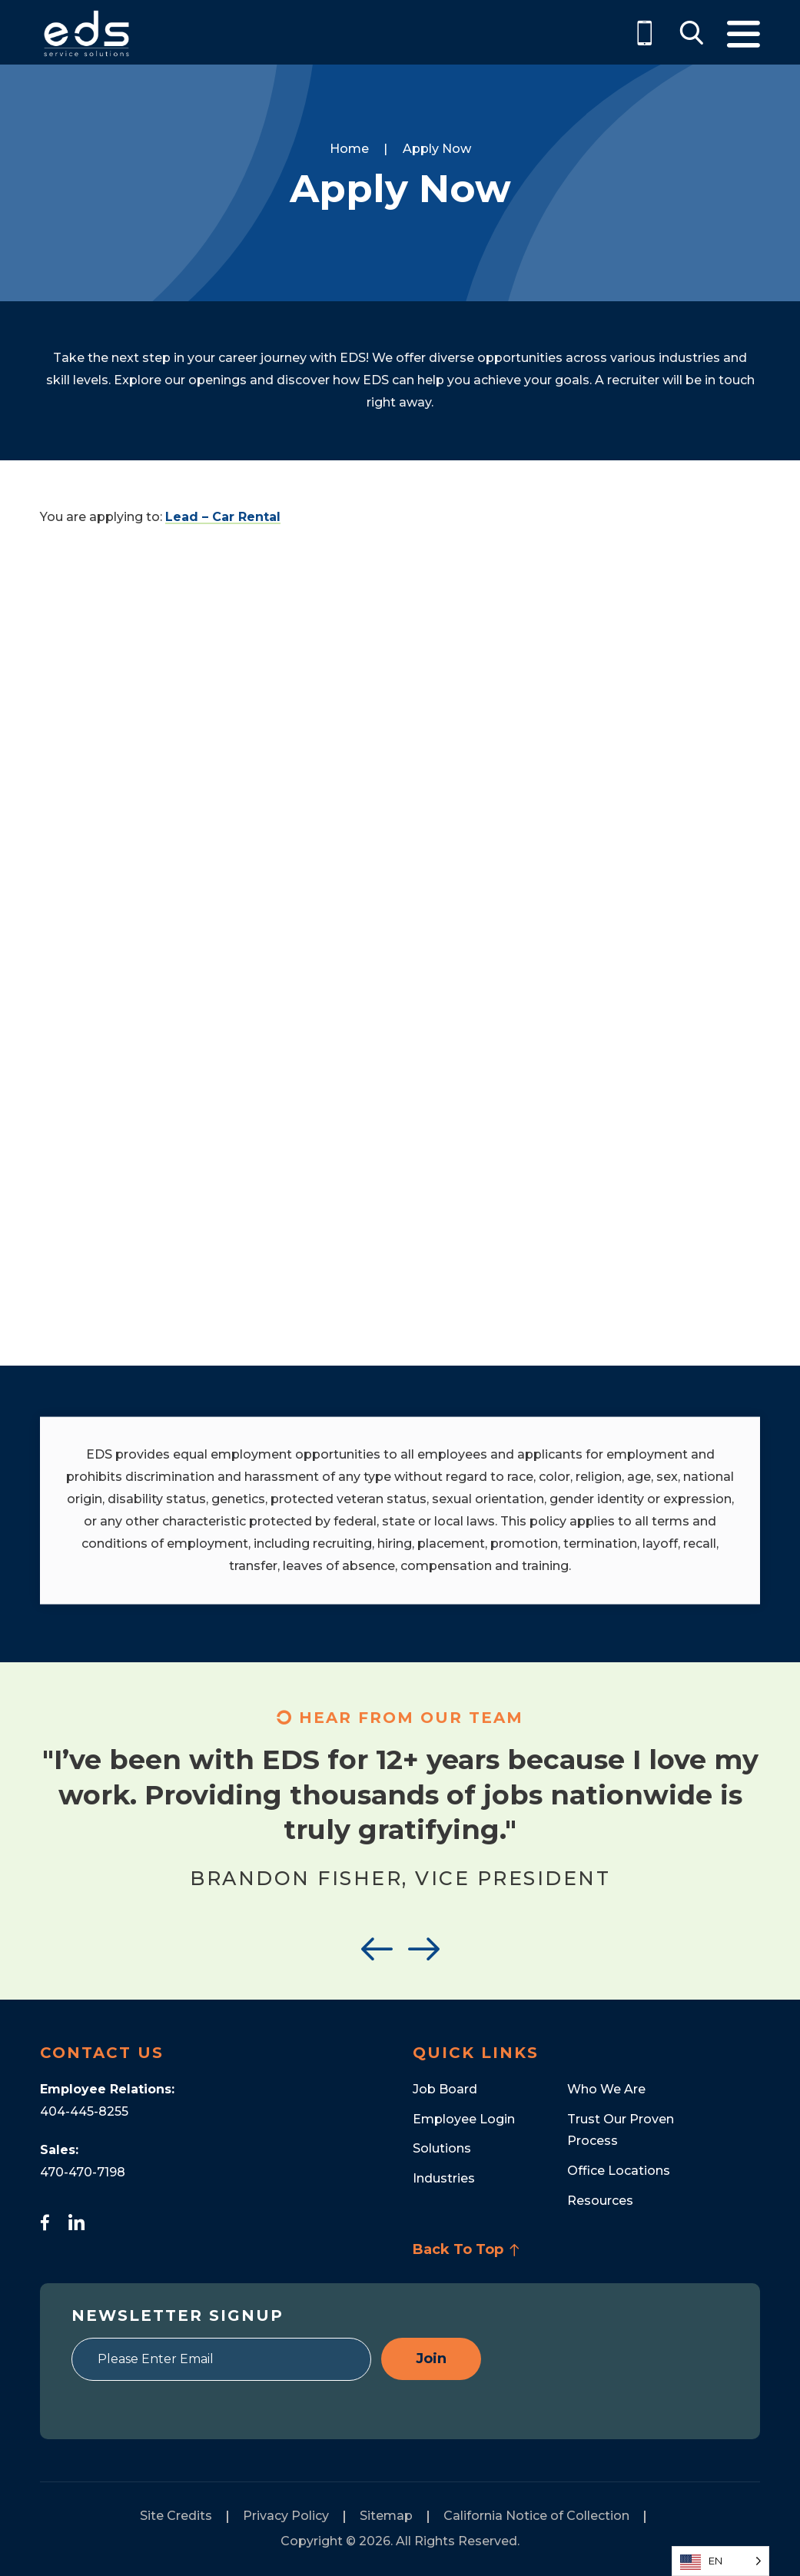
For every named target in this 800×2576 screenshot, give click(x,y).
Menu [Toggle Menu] (743, 34)
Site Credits (176, 2515)
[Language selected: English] (720, 2561)
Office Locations (618, 2170)
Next (424, 1949)
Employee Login (464, 2119)
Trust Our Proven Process (620, 2130)
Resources (600, 2200)
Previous (377, 1949)
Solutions (442, 2148)
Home (349, 148)
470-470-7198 (82, 2172)
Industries (444, 2178)
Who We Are (606, 2089)
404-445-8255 (84, 2111)
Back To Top (466, 2249)
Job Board (445, 2089)
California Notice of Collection (536, 2515)
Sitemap (386, 2515)
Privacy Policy (286, 2515)
